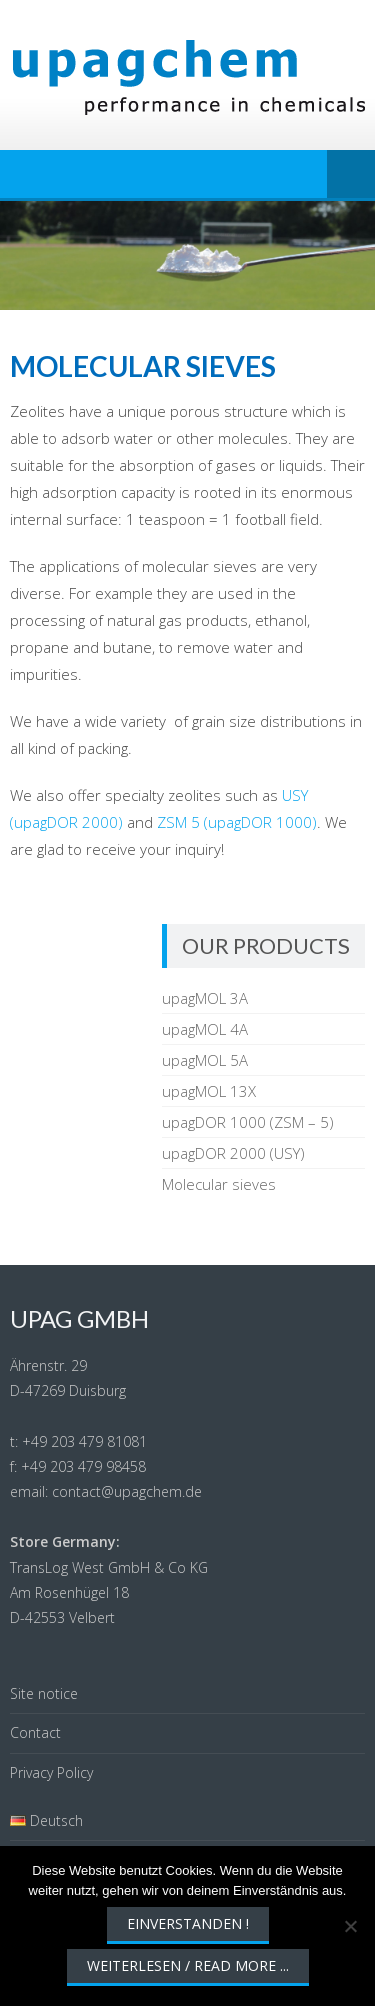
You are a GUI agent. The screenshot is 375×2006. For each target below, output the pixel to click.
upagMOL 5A (205, 1060)
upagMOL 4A (205, 1029)
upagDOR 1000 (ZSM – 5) (248, 1122)
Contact (35, 1732)
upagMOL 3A (205, 998)
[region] (187, 255)
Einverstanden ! (188, 1923)
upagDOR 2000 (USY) (233, 1153)
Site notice (44, 1693)
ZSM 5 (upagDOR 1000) (237, 822)
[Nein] (350, 1926)
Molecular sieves (219, 1184)
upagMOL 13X (209, 1091)
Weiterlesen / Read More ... (188, 1965)
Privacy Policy (51, 1772)
